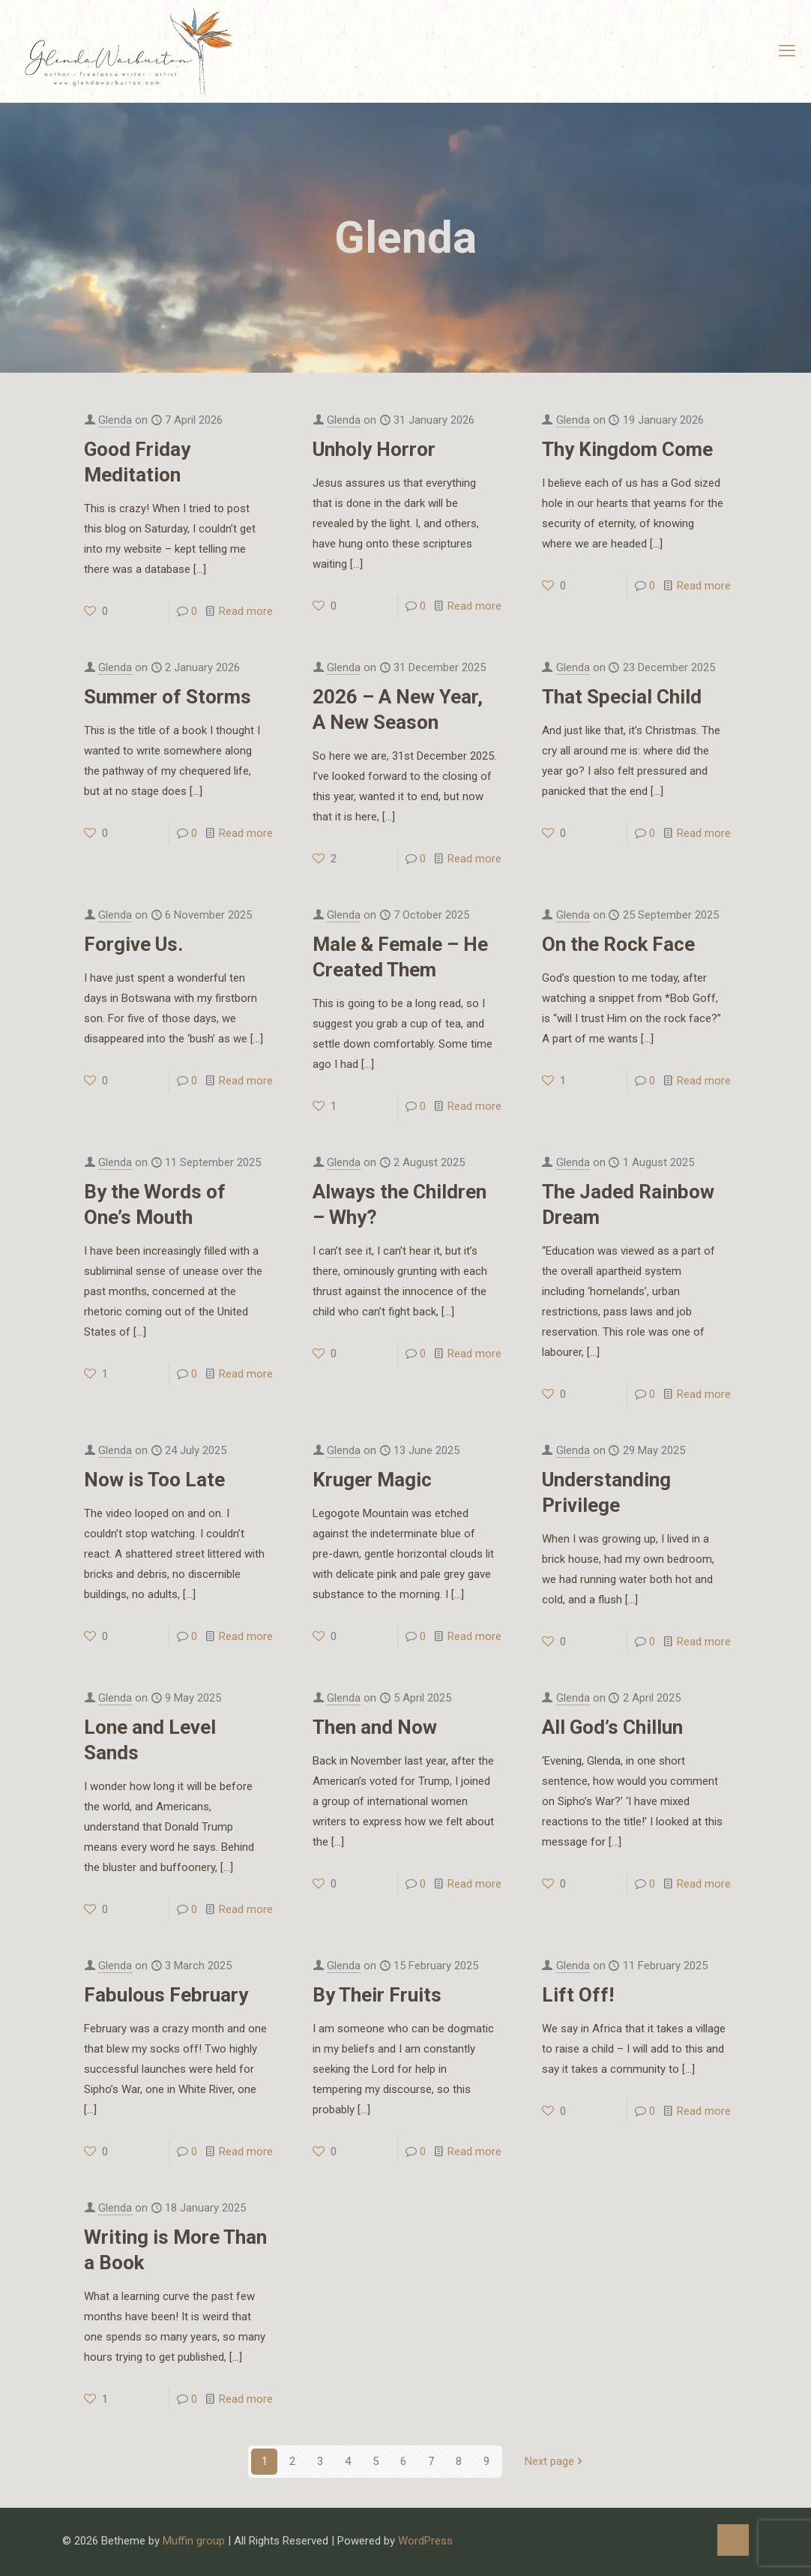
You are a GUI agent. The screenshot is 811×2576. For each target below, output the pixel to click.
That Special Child (622, 696)
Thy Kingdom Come (627, 449)
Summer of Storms (167, 696)
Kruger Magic (372, 1479)
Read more (246, 611)
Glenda (115, 420)
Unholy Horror (374, 449)
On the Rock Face (618, 944)
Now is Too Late (154, 1479)
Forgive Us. (133, 944)
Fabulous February (166, 1995)
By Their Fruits (377, 1995)
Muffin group (194, 2541)
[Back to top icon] (733, 2540)
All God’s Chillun (612, 1727)
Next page (555, 2461)
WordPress (425, 2541)
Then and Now (375, 1727)
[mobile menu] (787, 51)
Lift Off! (578, 1995)
